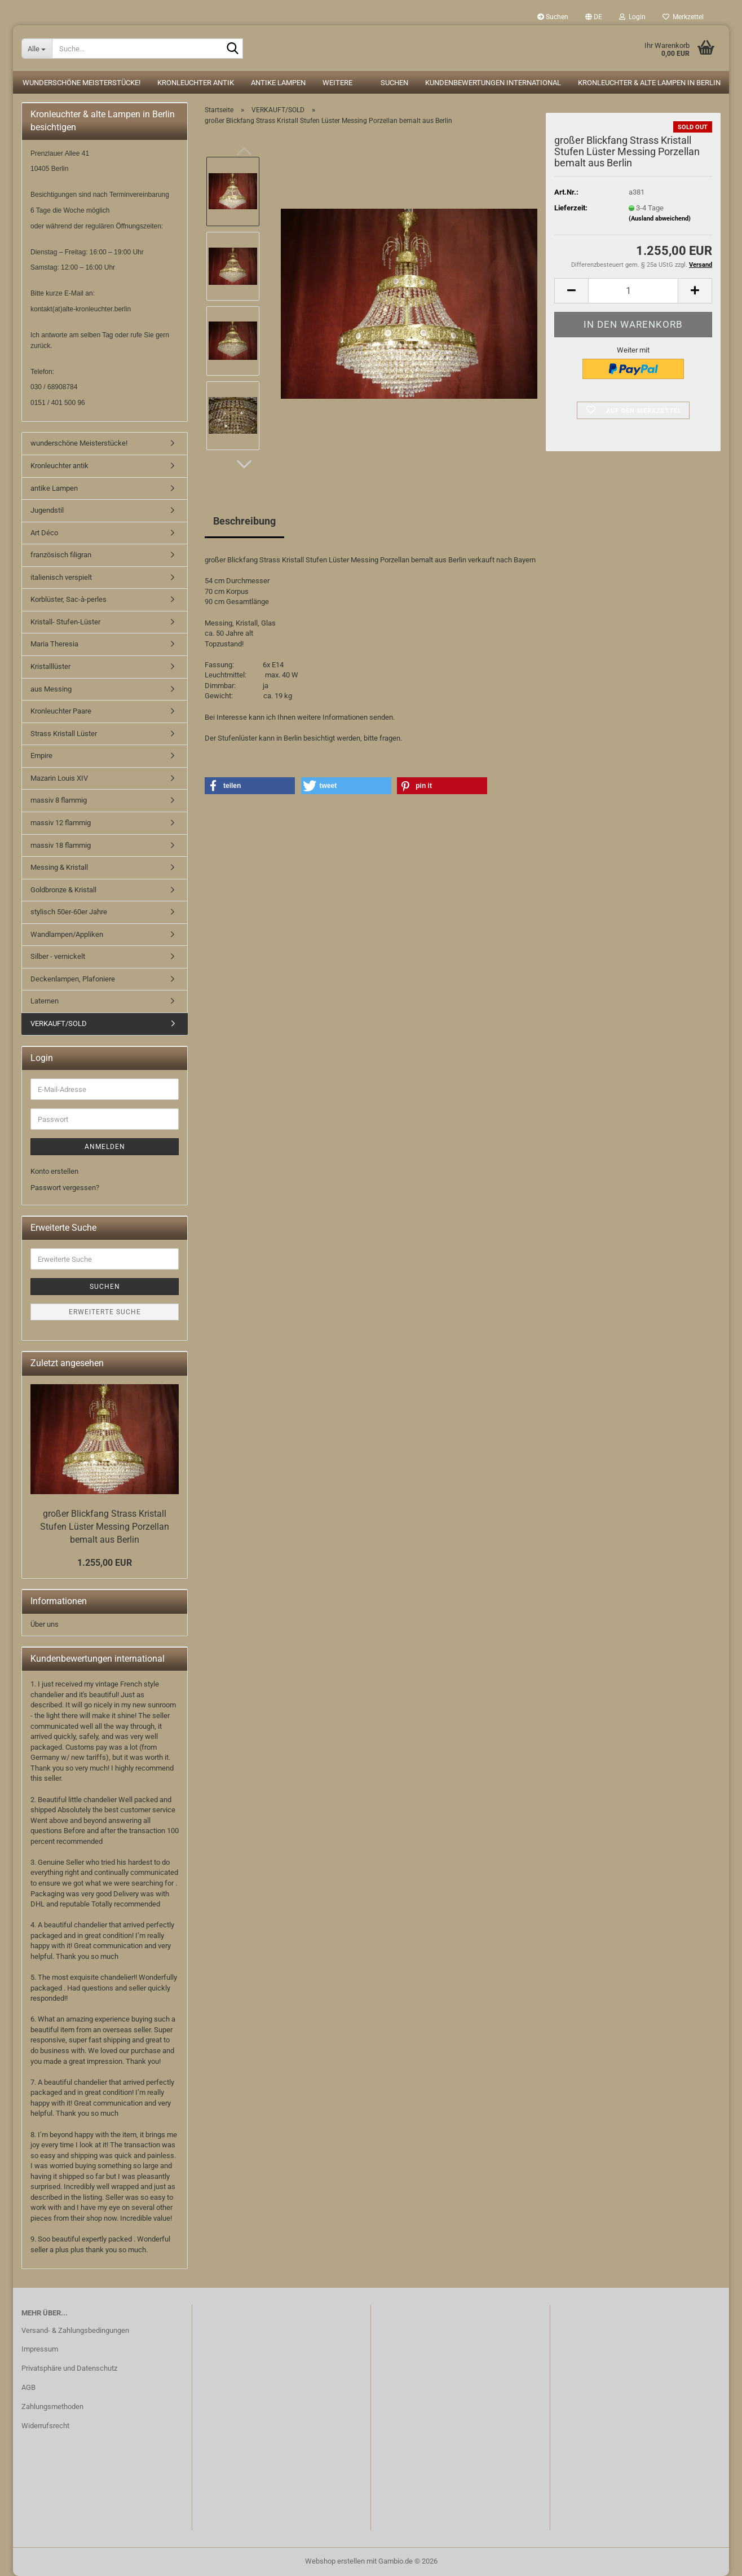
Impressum (39, 2349)
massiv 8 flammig (58, 800)
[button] (594, 16)
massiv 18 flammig (60, 845)
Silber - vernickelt (57, 956)
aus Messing (51, 689)
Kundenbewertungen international (493, 82)
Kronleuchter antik (195, 82)
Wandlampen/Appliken (66, 934)
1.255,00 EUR (104, 1562)
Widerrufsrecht (45, 2425)
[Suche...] (36, 48)
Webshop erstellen (335, 2561)
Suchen (552, 17)
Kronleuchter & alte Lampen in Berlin (649, 82)
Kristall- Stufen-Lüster (65, 622)
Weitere (337, 82)
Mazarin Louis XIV (59, 778)
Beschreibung (244, 521)
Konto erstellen (54, 1171)
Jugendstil (47, 510)
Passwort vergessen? (64, 1187)
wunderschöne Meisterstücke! (81, 82)
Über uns (44, 1624)
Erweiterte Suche (105, 1312)
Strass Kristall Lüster (63, 733)
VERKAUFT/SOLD (58, 1023)
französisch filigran (60, 555)
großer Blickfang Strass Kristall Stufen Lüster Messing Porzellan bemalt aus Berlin (104, 1526)
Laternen (44, 1001)
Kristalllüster (50, 666)
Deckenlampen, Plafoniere (72, 979)
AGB (28, 2387)
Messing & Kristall (59, 867)
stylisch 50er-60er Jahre (68, 912)
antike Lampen (278, 82)
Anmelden (105, 1147)
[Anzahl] (633, 290)
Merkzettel (683, 17)
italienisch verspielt (61, 577)
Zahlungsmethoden (52, 2406)
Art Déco (44, 533)
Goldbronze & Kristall (63, 890)
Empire (41, 755)
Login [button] (632, 17)
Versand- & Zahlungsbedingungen (75, 2330)
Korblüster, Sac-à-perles (68, 599)
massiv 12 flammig (60, 822)
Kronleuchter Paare (60, 711)
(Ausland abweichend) (660, 218)
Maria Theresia (54, 644)
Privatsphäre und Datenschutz (69, 2368)
